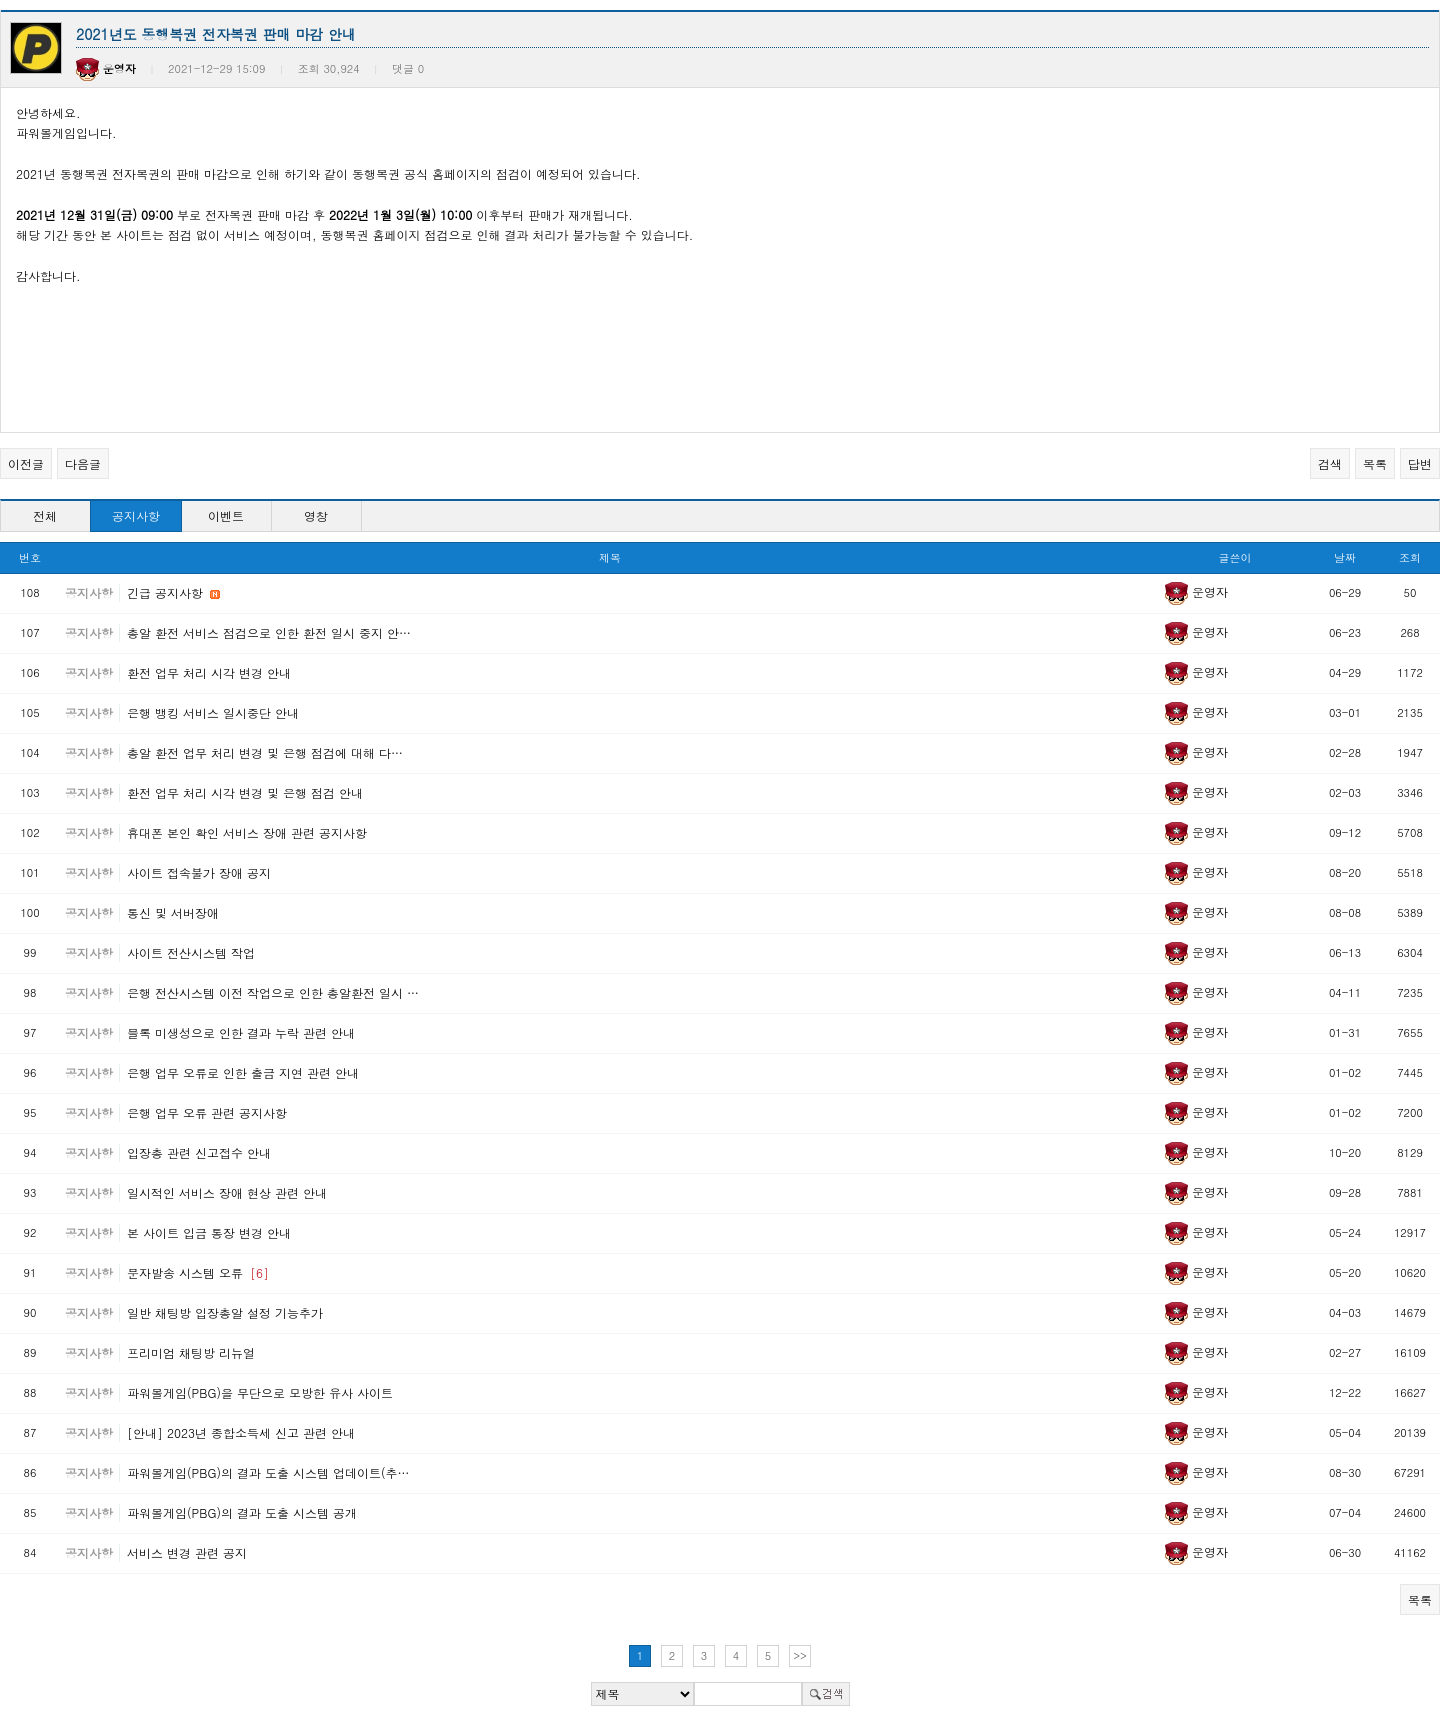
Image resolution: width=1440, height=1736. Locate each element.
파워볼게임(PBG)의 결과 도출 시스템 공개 (242, 1512)
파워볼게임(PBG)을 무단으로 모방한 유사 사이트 (260, 1392)
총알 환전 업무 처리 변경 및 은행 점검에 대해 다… (265, 752)
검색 (1330, 463)
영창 (316, 515)
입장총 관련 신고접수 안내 (199, 1152)
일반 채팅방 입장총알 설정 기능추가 (225, 1312)
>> (800, 1655)
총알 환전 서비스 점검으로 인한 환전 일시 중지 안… (269, 632)
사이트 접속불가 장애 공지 (199, 872)
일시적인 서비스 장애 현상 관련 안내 (227, 1192)
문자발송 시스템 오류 (198, 1272)
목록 (1375, 463)
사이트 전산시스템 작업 (191, 952)
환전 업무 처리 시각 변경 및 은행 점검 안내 (245, 792)
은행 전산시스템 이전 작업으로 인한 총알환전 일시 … (273, 992)
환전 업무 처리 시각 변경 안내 (209, 672)
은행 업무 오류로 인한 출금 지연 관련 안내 (243, 1072)
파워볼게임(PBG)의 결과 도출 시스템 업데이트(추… (268, 1472)
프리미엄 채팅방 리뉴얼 (191, 1352)
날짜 (1345, 557)
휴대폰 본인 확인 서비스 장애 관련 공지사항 (247, 832)
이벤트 (226, 515)
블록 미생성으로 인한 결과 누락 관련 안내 (241, 1032)
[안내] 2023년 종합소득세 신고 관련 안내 (241, 1432)
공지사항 (136, 515)
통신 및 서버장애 (173, 912)
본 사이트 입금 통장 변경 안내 (209, 1232)
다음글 (83, 463)
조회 (1410, 557)
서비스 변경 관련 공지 (187, 1552)
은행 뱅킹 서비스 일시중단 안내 (213, 712)
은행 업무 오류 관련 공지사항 (207, 1112)
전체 (45, 515)
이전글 (26, 463)
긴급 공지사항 (167, 592)
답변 (1420, 463)
